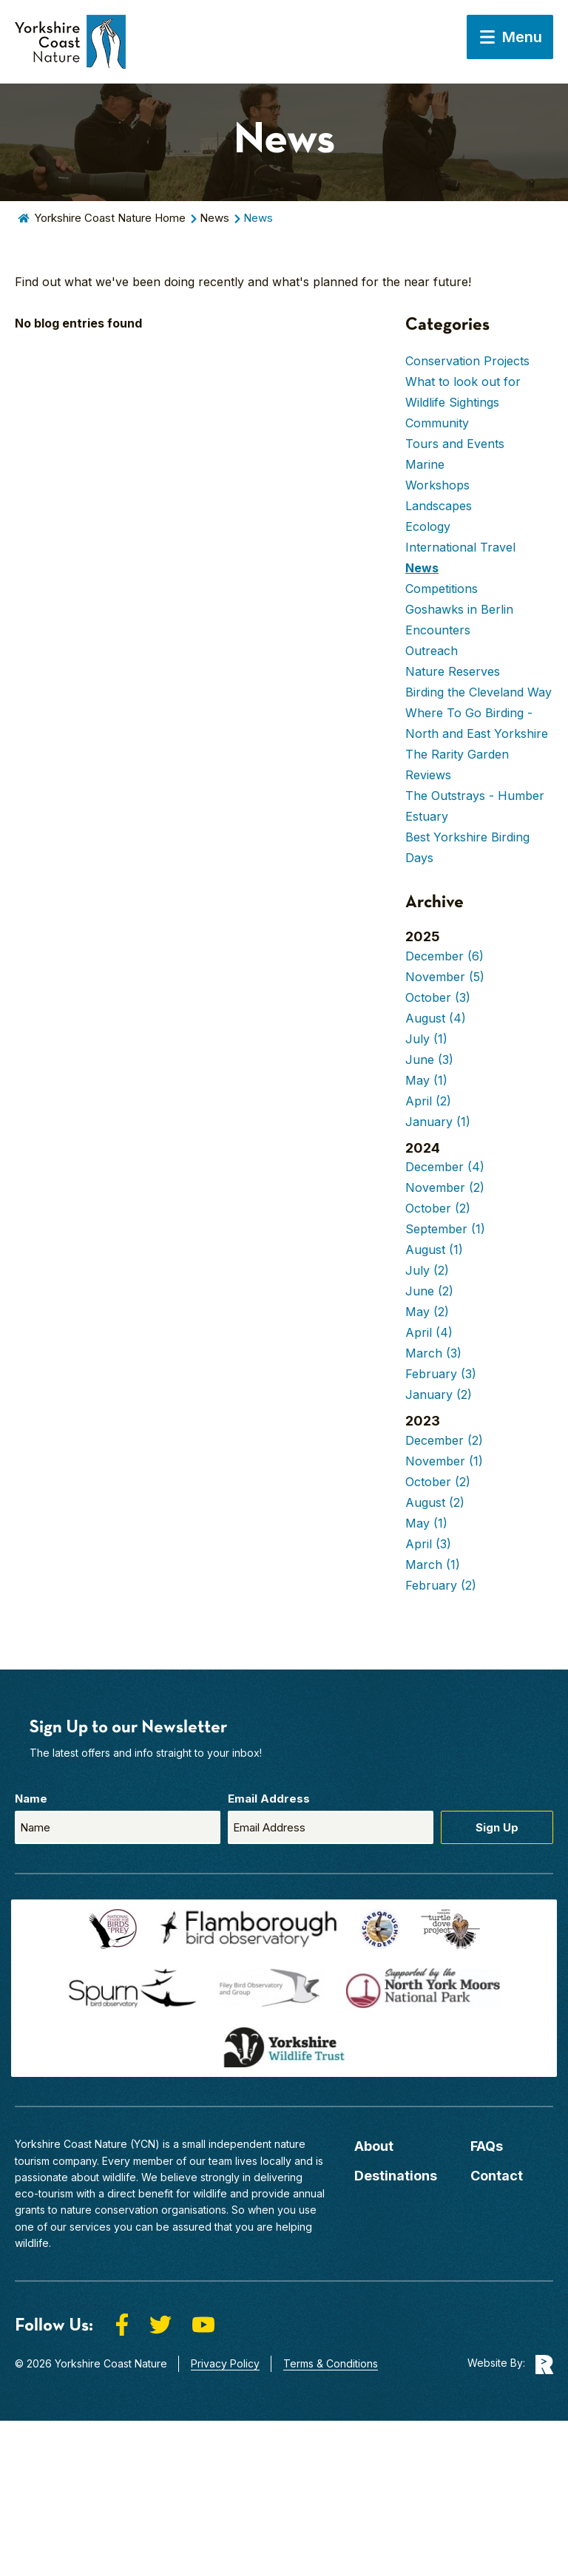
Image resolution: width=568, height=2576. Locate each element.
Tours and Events (454, 443)
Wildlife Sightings (452, 402)
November (444, 976)
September (445, 1228)
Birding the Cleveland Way (478, 692)
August (435, 1018)
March (433, 1353)
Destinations (395, 2175)
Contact (496, 2175)
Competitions (441, 588)
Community (437, 423)
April (428, 1101)
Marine (424, 464)
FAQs (486, 2146)
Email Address (269, 1799)
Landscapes (438, 505)
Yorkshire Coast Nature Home (110, 218)
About (373, 2146)
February (440, 1373)
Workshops (437, 485)
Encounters (437, 630)
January (437, 1121)
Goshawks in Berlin (459, 609)
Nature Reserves (452, 671)
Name (31, 1799)
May (426, 1080)
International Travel (460, 547)
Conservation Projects (467, 360)
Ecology (427, 526)
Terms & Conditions (330, 2363)
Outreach (431, 650)
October (437, 997)
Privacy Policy (225, 2363)
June (429, 1059)
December (444, 956)
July (426, 1038)
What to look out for (463, 381)
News (214, 218)
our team (210, 2161)
